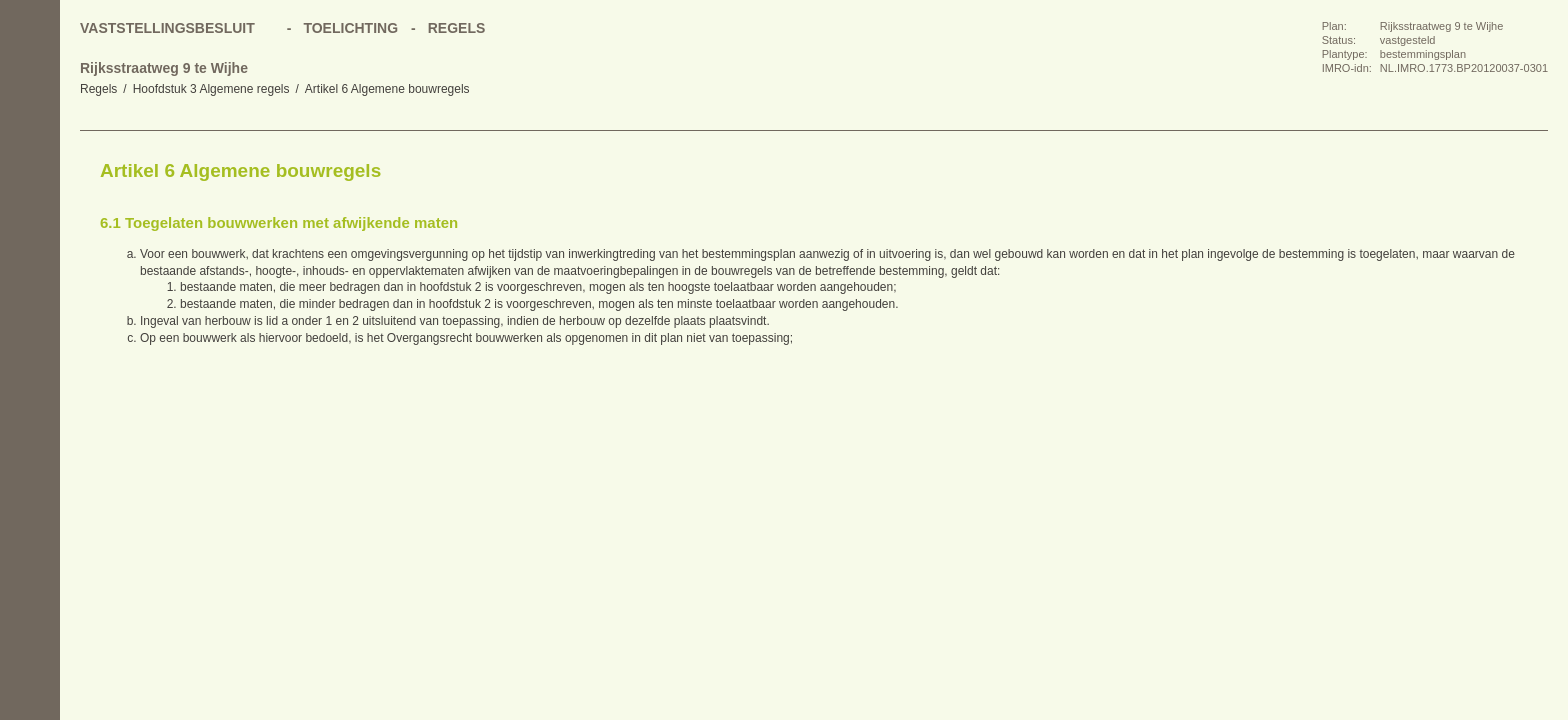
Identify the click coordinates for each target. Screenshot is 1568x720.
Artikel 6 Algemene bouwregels (387, 89)
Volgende (30, 250)
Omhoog (30, 290)
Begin (30, 170)
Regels (98, 89)
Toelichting (350, 28)
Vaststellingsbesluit (167, 28)
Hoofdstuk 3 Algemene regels (211, 89)
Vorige (30, 210)
